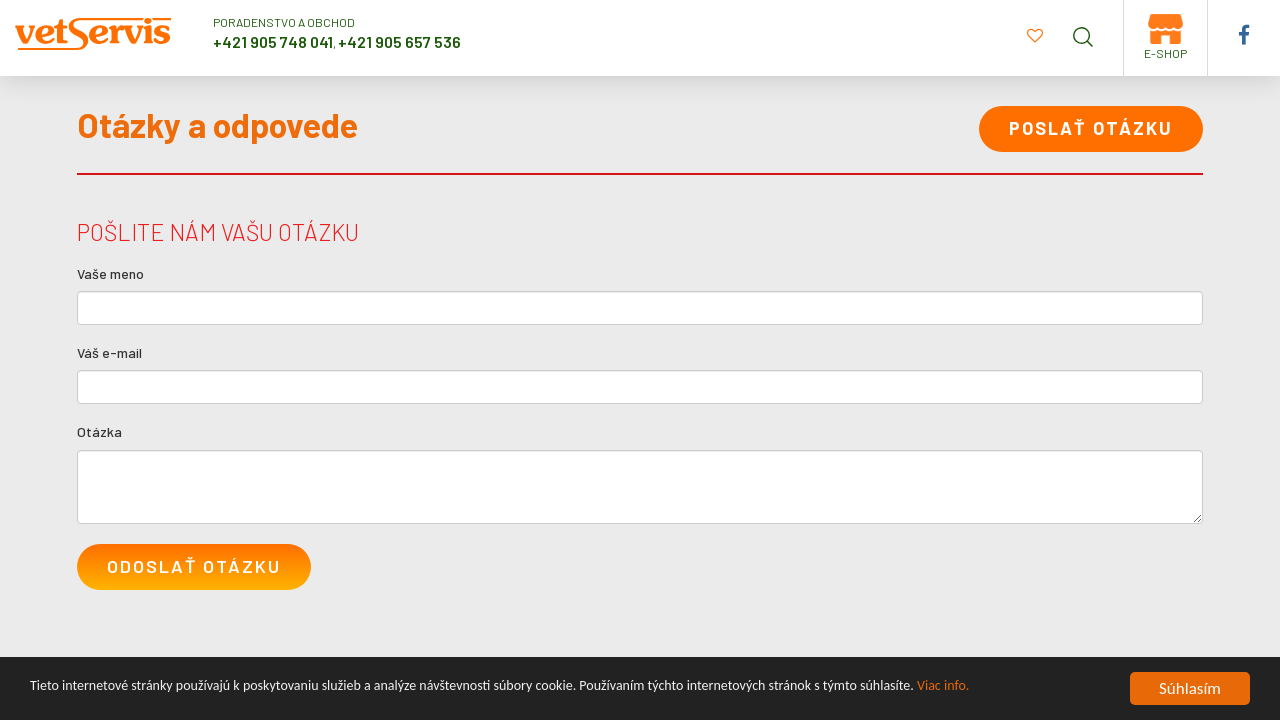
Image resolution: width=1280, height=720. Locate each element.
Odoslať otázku (194, 566)
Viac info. (943, 689)
